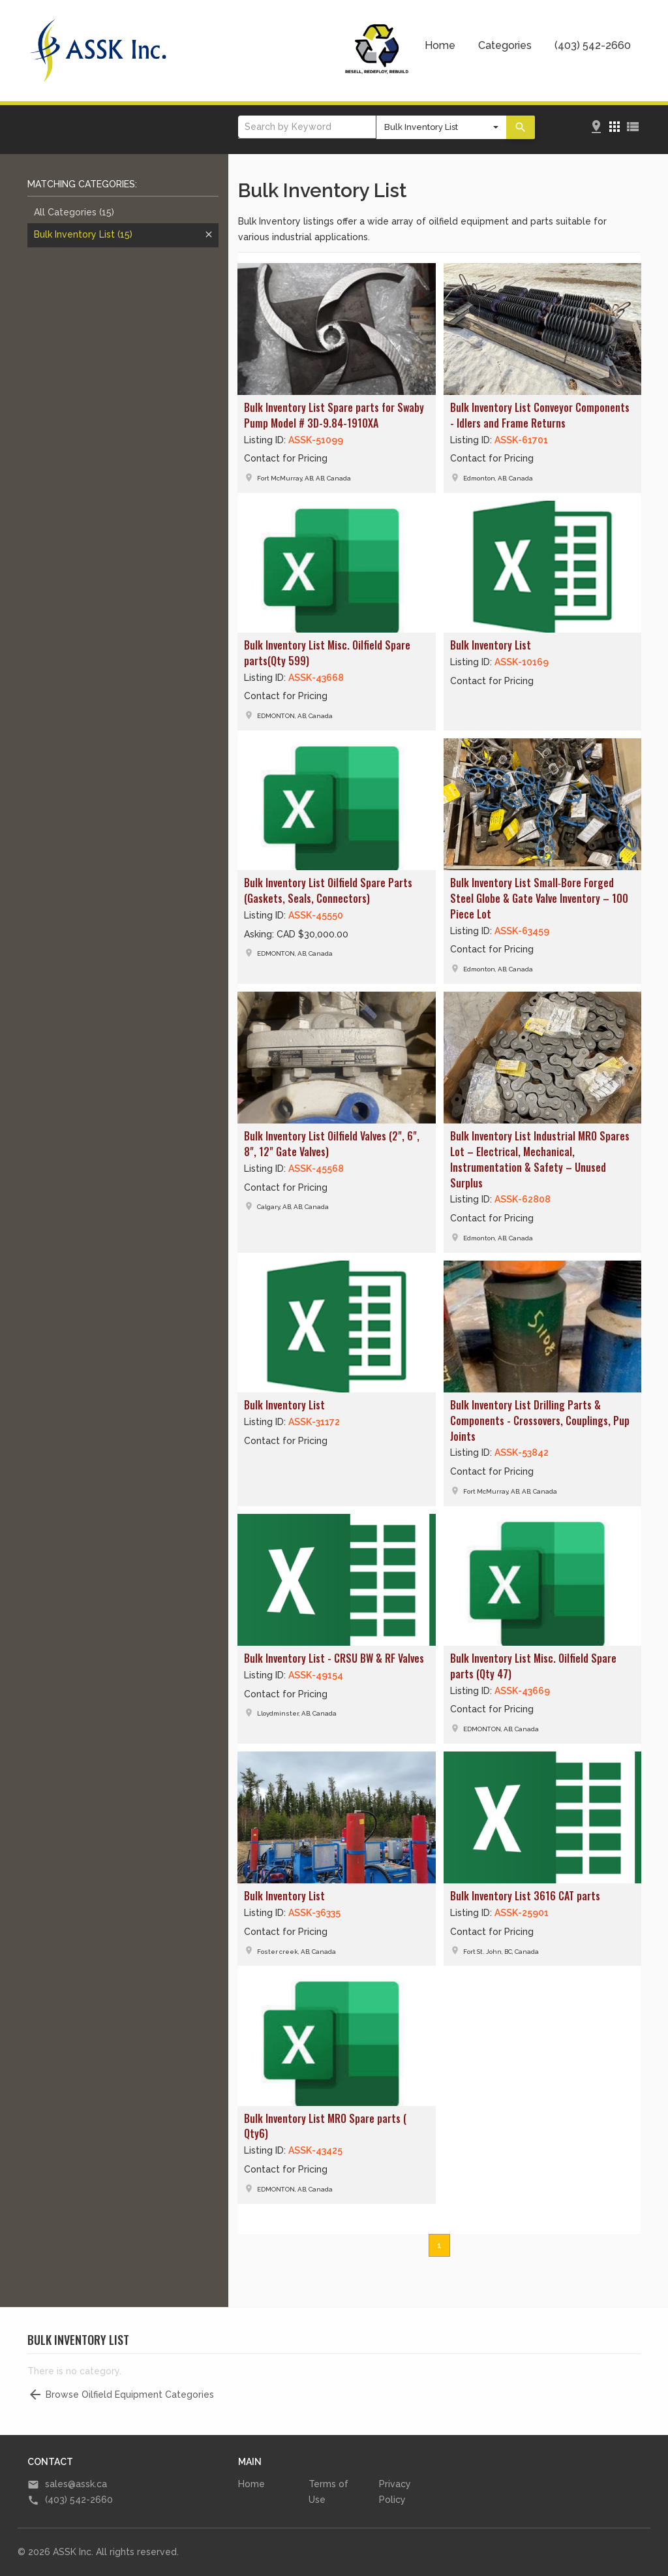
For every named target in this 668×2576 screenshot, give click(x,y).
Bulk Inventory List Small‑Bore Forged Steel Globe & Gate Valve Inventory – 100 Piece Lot (539, 898)
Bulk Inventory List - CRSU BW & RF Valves (334, 1658)
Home (440, 45)
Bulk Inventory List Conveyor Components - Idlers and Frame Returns (540, 415)
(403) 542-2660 (592, 45)
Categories (505, 45)
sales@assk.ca (76, 2484)
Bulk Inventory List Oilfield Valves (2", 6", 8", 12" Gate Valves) (331, 1143)
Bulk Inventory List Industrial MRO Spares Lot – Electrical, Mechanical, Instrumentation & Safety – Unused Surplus (540, 1159)
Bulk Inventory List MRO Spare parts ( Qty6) (325, 2126)
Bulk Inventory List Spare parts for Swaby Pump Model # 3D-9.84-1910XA (334, 415)
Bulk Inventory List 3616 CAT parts (525, 1896)
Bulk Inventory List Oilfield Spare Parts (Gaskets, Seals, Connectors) (328, 890)
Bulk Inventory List (83, 234)
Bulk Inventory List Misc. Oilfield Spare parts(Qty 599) (327, 652)
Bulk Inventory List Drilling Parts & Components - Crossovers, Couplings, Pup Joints (540, 1420)
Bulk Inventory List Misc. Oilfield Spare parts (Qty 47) (533, 1666)
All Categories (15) (74, 212)
